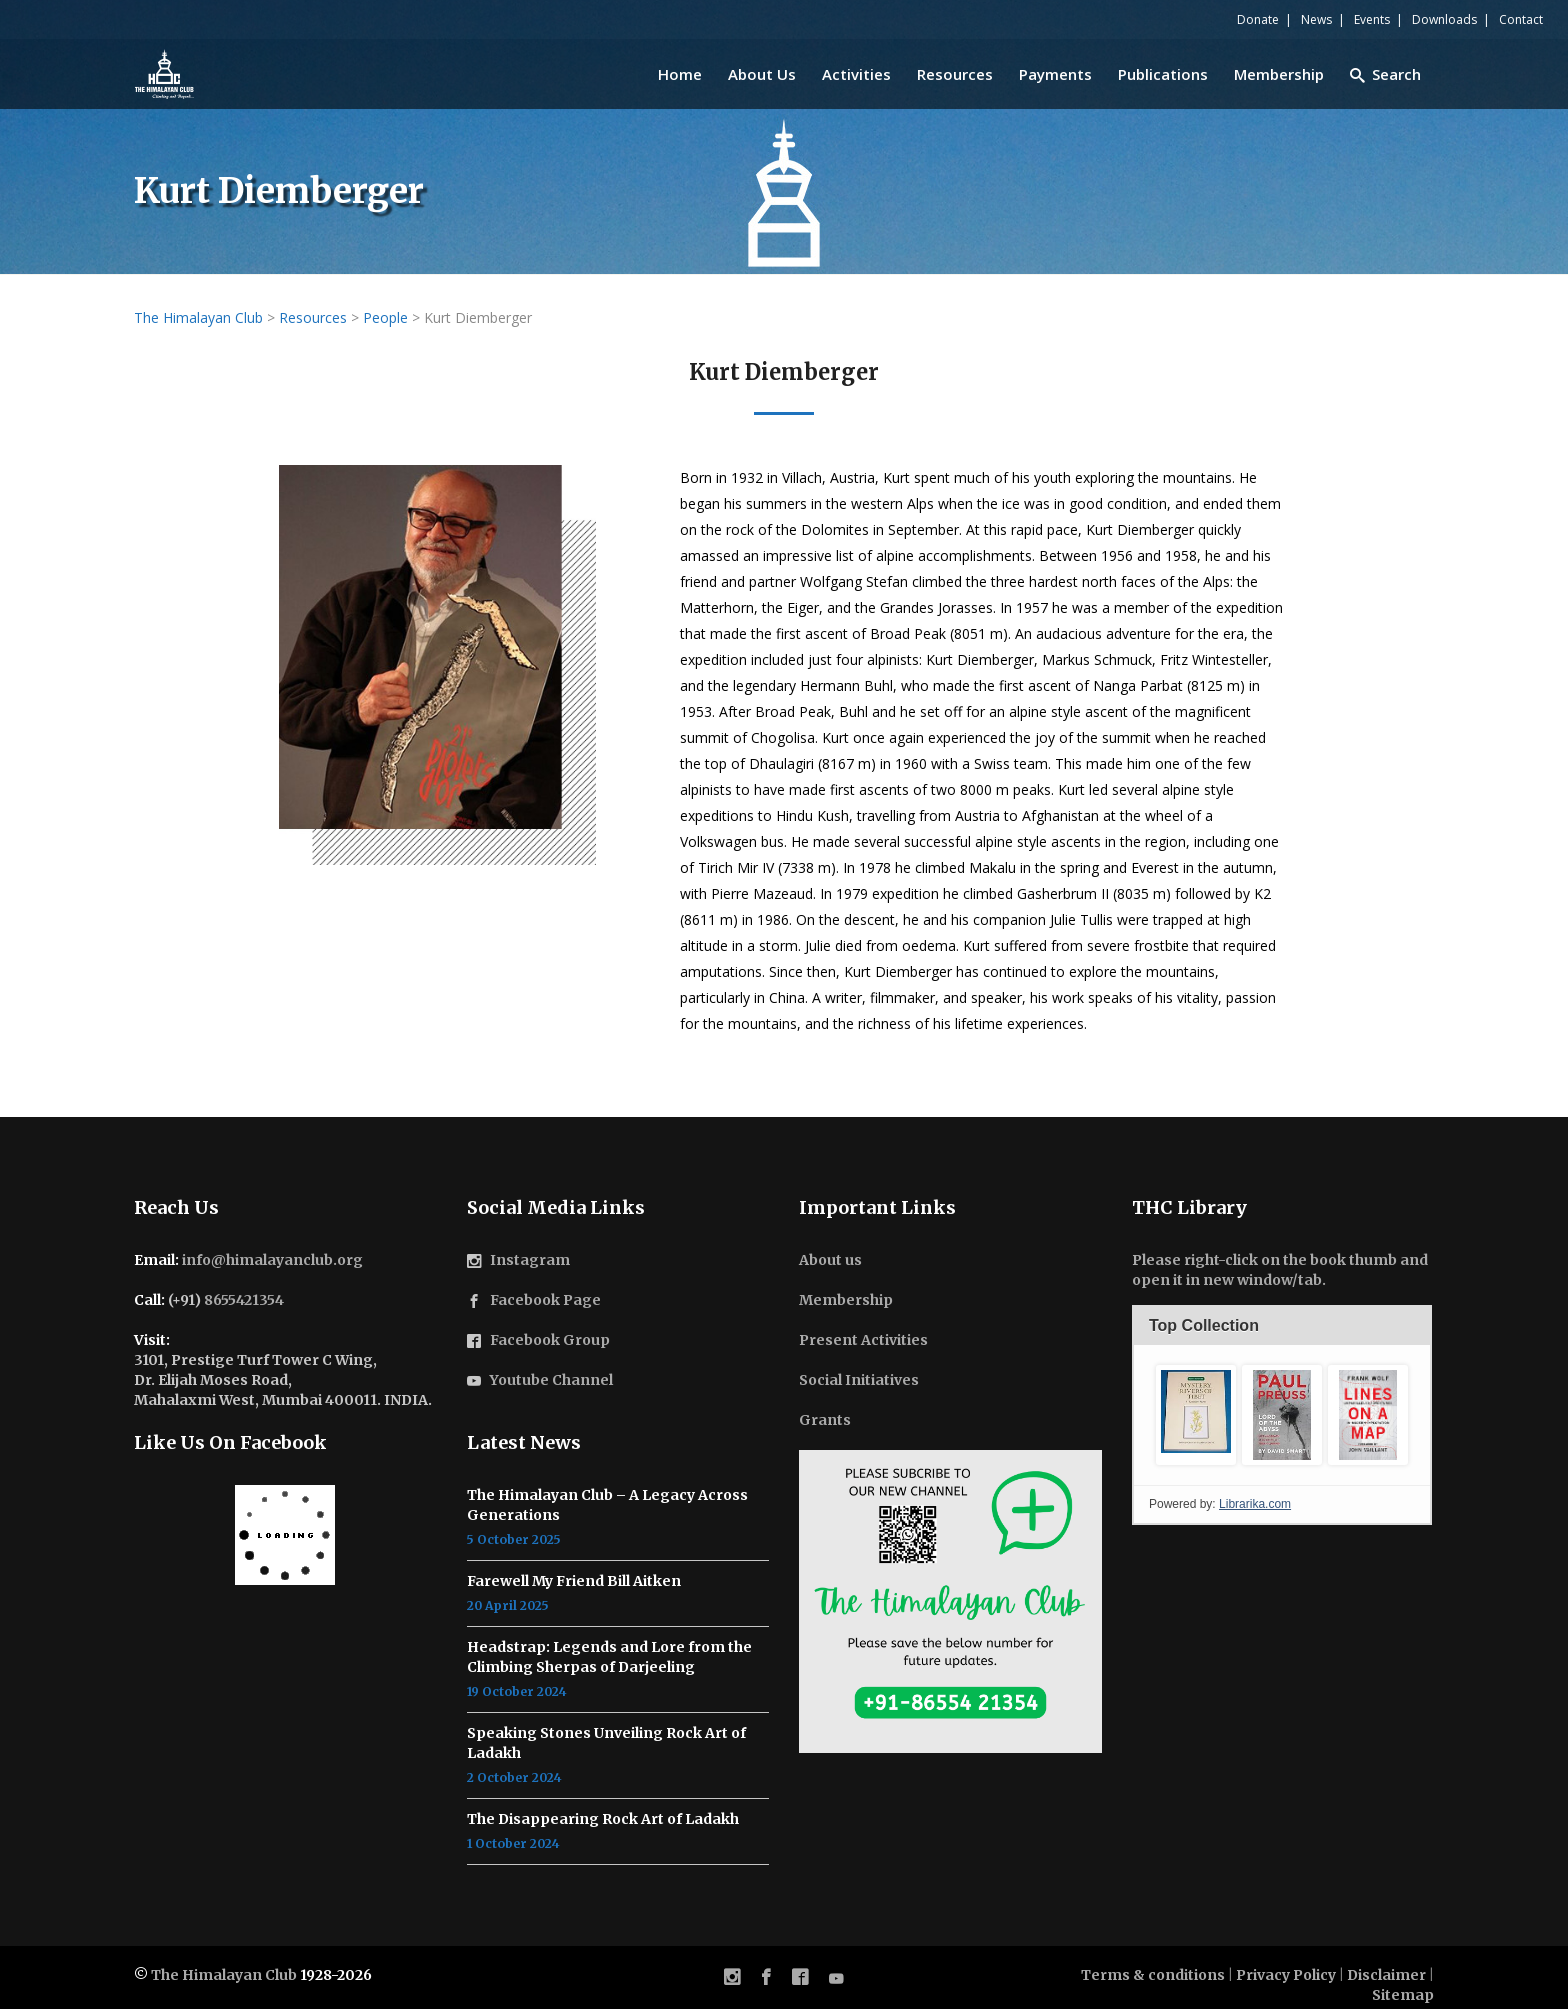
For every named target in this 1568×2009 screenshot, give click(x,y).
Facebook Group (550, 1340)
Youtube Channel (551, 1380)
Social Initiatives (859, 1380)
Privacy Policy (1286, 1975)
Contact (1521, 19)
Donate (1258, 19)
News (1316, 19)
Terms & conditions (1153, 1975)
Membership (846, 1300)
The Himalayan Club (224, 1975)
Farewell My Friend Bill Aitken (574, 1581)
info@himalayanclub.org (272, 1260)
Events (1372, 19)
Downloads (1444, 19)
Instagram (530, 1260)
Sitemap (1403, 1995)
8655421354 (244, 1300)
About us (830, 1260)
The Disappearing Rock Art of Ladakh (603, 1819)
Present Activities (863, 1340)
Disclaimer (1386, 1975)
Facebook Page (545, 1300)
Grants (825, 1420)
